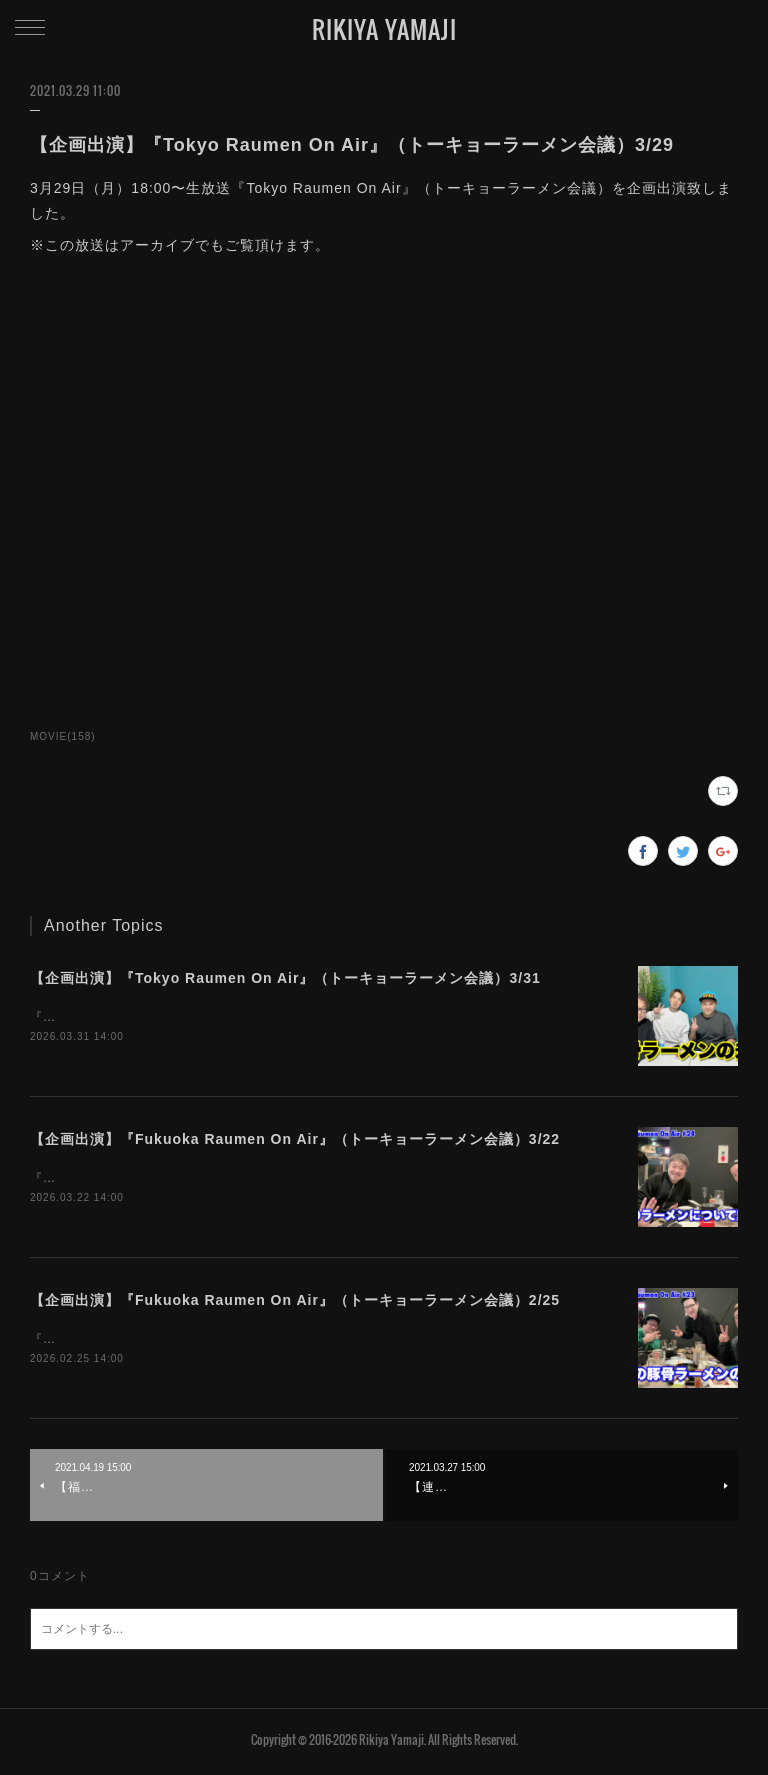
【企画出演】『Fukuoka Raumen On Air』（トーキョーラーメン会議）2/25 (295, 1303)
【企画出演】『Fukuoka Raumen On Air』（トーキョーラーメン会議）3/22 (295, 1141)
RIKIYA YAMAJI (384, 29)
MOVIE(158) (63, 736)
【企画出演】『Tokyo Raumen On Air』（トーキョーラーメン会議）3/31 (285, 978)
